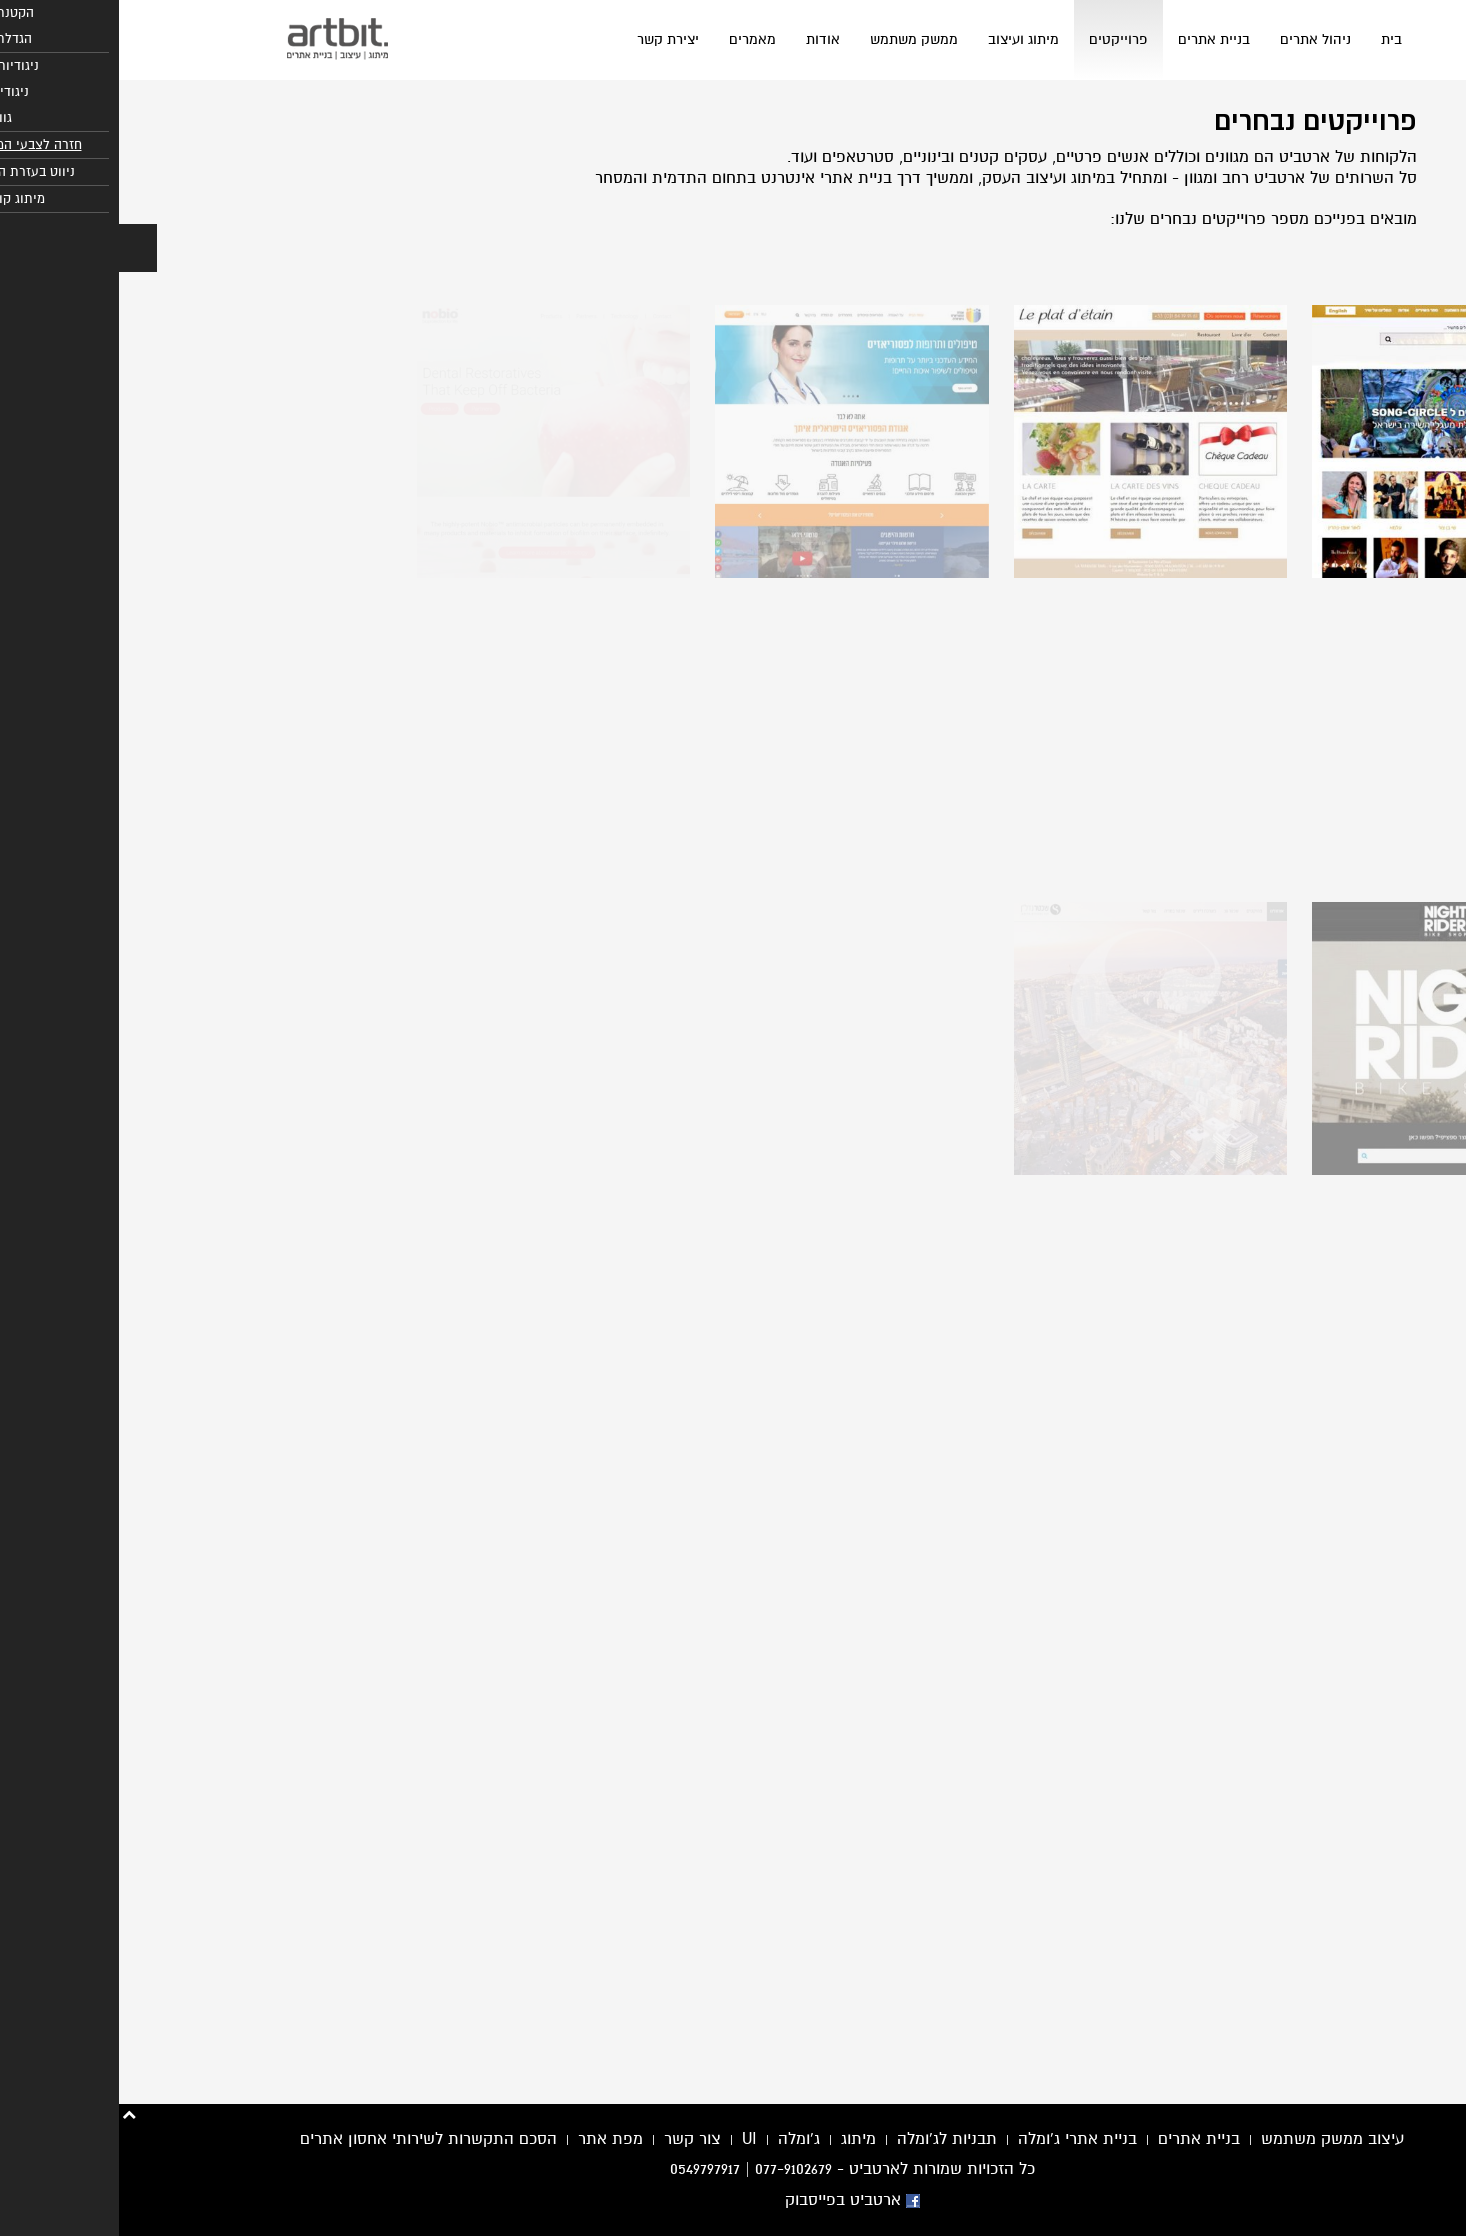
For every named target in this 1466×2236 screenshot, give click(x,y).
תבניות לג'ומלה (828, 2139)
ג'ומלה (680, 2139)
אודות (704, 39)
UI (630, 2139)
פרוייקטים (999, 39)
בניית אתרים (1095, 39)
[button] (19, 248)
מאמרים (633, 39)
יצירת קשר (549, 39)
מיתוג (739, 2139)
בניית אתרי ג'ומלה (958, 2139)
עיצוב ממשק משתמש (1213, 2139)
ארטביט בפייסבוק (733, 2200)
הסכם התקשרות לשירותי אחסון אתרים (309, 2139)
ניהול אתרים (1196, 39)
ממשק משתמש (795, 39)
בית (1272, 39)
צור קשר (573, 2139)
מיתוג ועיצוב (904, 39)
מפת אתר (491, 2139)
